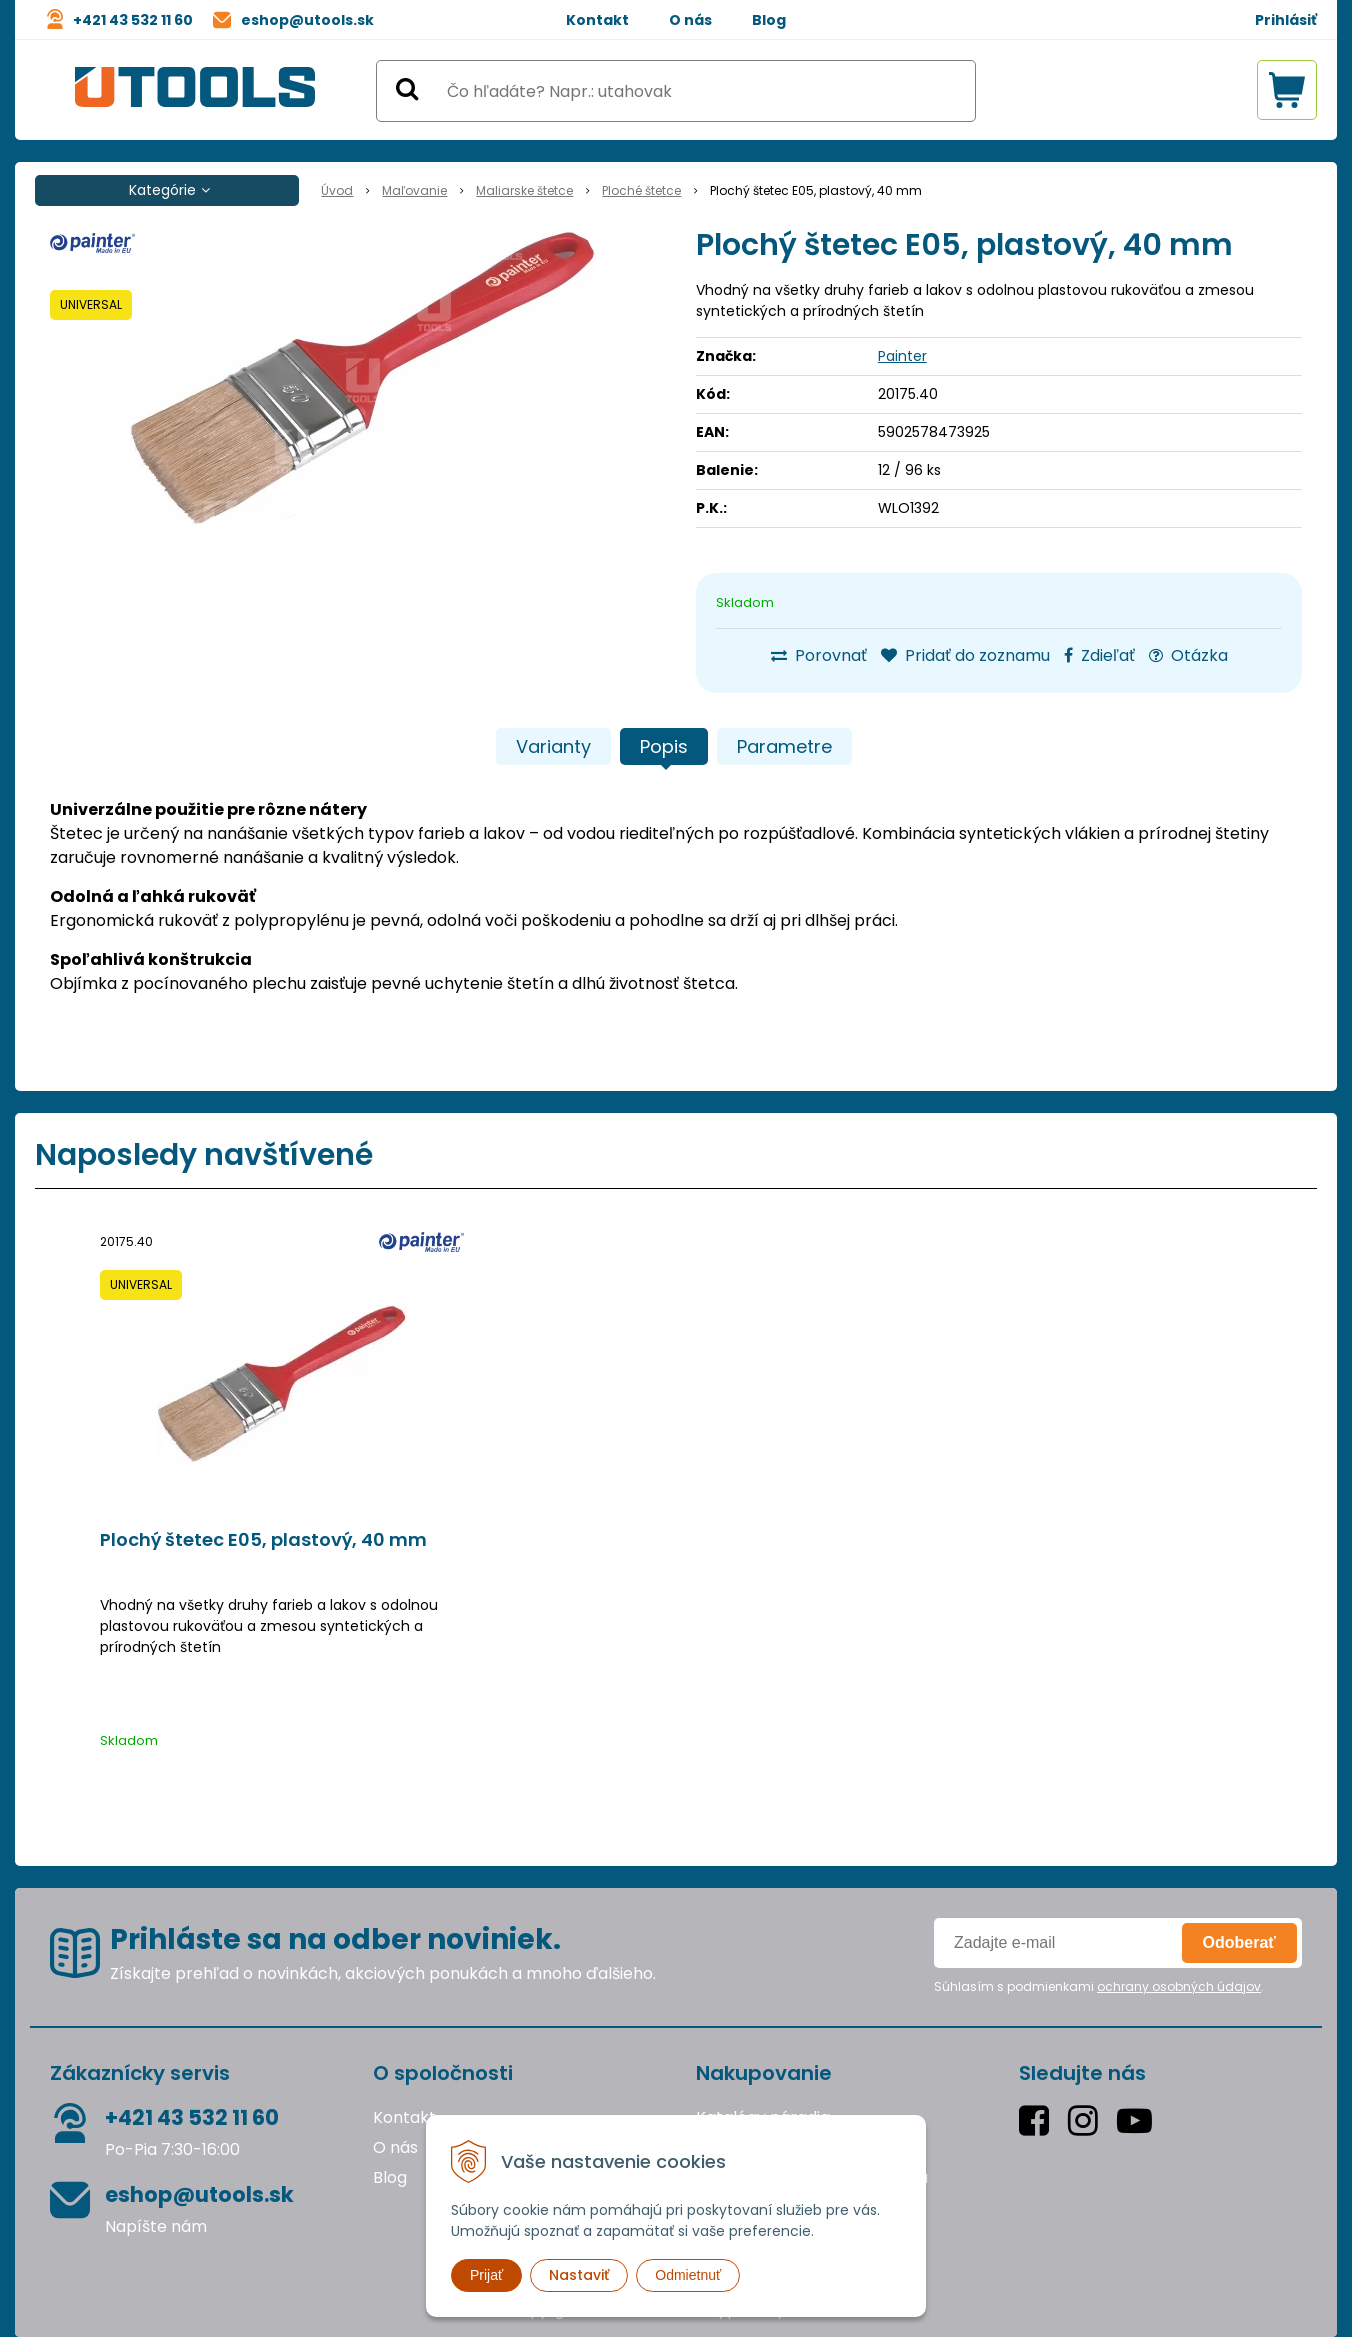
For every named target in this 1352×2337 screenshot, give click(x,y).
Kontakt (597, 20)
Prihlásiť (1286, 20)
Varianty (553, 746)
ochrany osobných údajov (1179, 1986)
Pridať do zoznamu (965, 655)
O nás (690, 20)
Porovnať (819, 655)
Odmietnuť (688, 2275)
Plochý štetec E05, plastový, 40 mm (263, 1540)
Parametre (784, 746)
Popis (664, 746)
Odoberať (1239, 1942)
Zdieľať (1099, 655)
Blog (769, 20)
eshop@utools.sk (307, 20)
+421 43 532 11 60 (133, 20)
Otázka (1188, 655)
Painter (902, 356)
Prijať (486, 2275)
